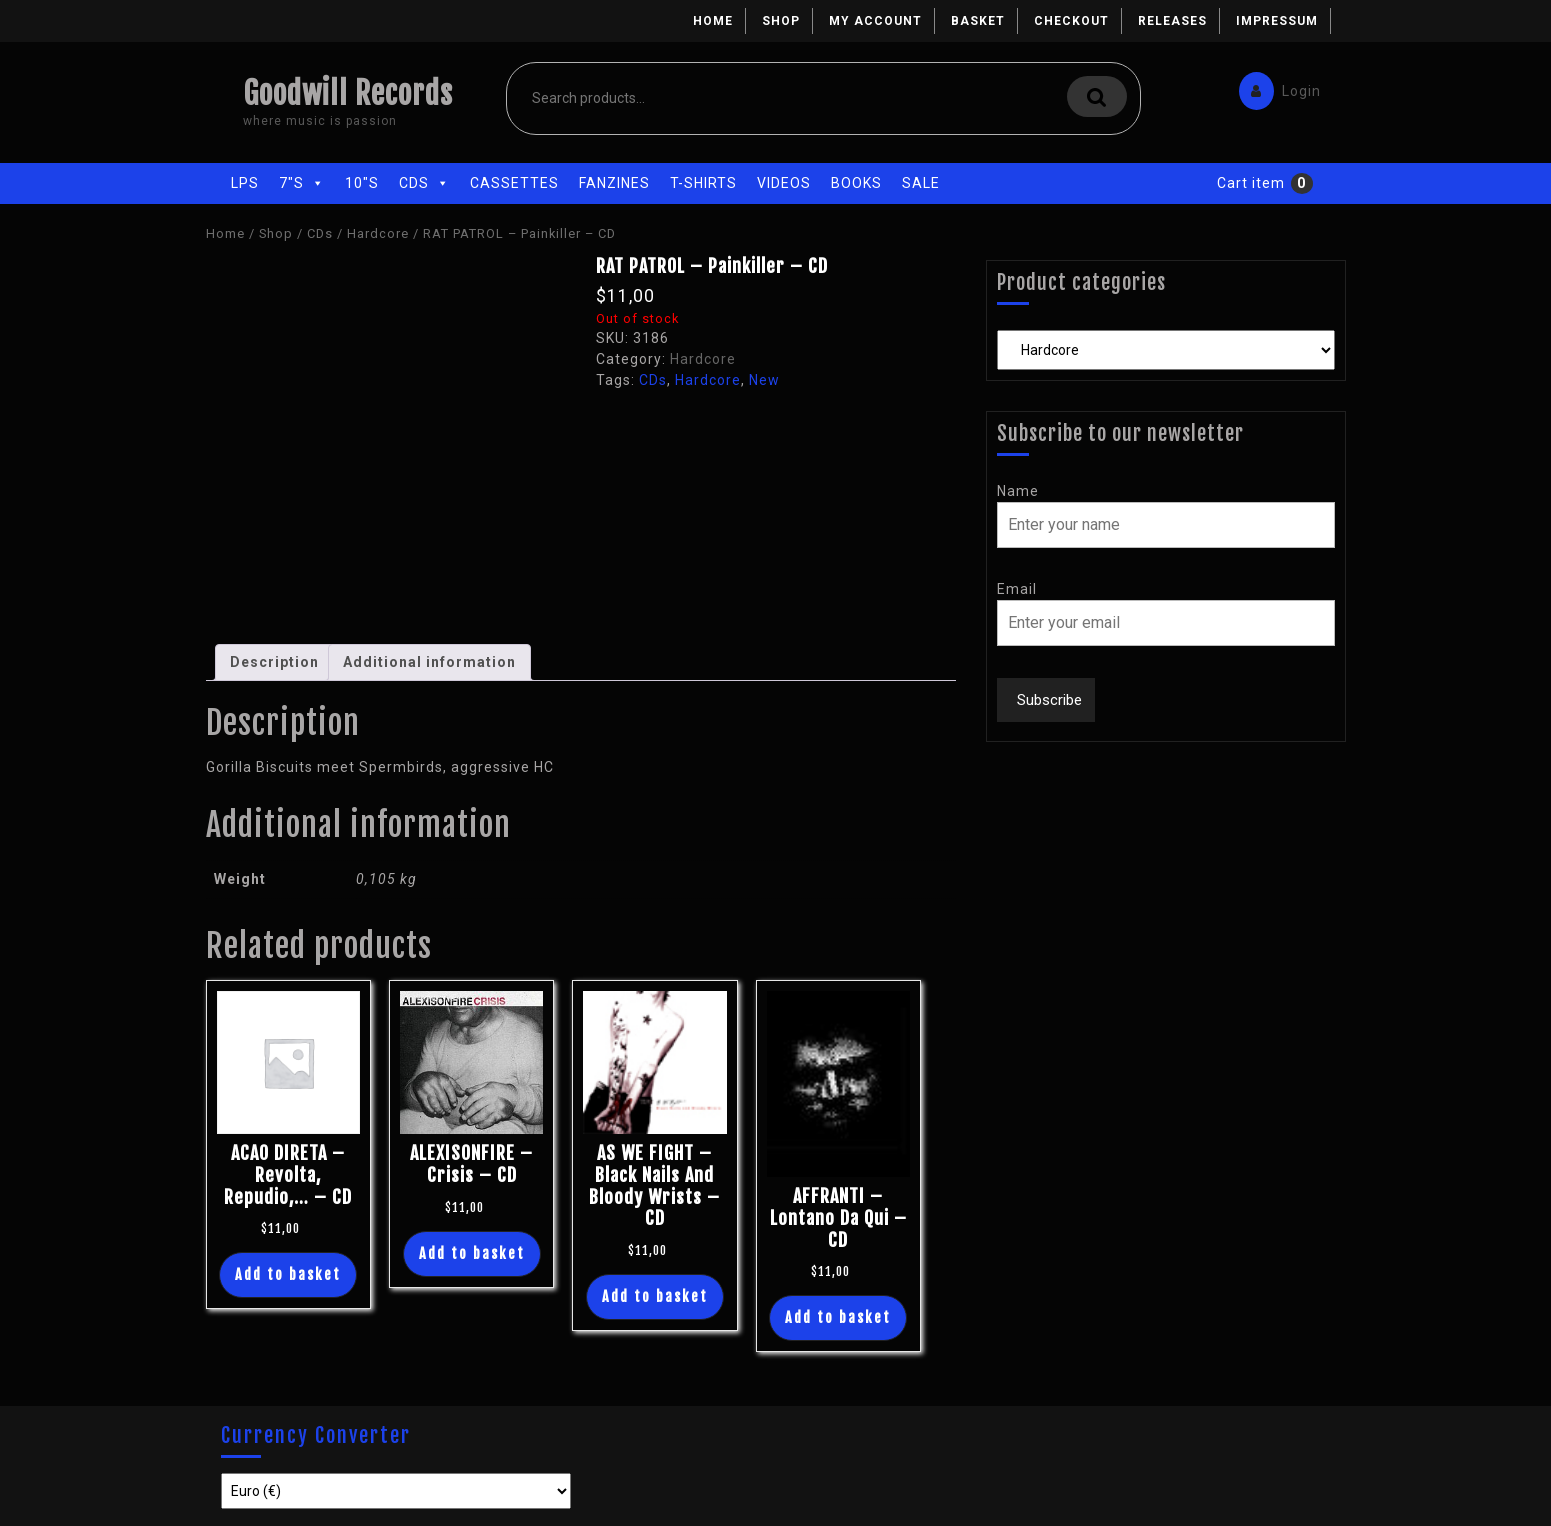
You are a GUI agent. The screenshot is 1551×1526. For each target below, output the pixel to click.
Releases (1172, 21)
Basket (978, 21)
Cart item (1251, 183)
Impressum (1277, 21)
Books (856, 183)
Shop (781, 21)
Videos (784, 183)
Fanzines (614, 183)
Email (1017, 589)
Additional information (429, 662)
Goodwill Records (348, 93)
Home (713, 21)
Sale (921, 183)
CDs (424, 183)
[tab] (274, 662)
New (764, 380)
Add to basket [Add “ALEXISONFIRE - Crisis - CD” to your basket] (472, 1253)
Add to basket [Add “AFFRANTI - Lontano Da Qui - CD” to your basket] (838, 1317)
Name (1018, 491)
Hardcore (378, 233)
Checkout (1071, 21)
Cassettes (514, 183)
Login (1275, 86)
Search (1097, 96)
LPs (245, 183)
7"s (302, 183)
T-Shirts (703, 183)
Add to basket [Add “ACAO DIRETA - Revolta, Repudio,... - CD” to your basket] (288, 1274)
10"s (362, 183)
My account (875, 21)
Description (274, 662)
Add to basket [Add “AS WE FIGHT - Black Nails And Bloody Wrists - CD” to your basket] (655, 1296)
